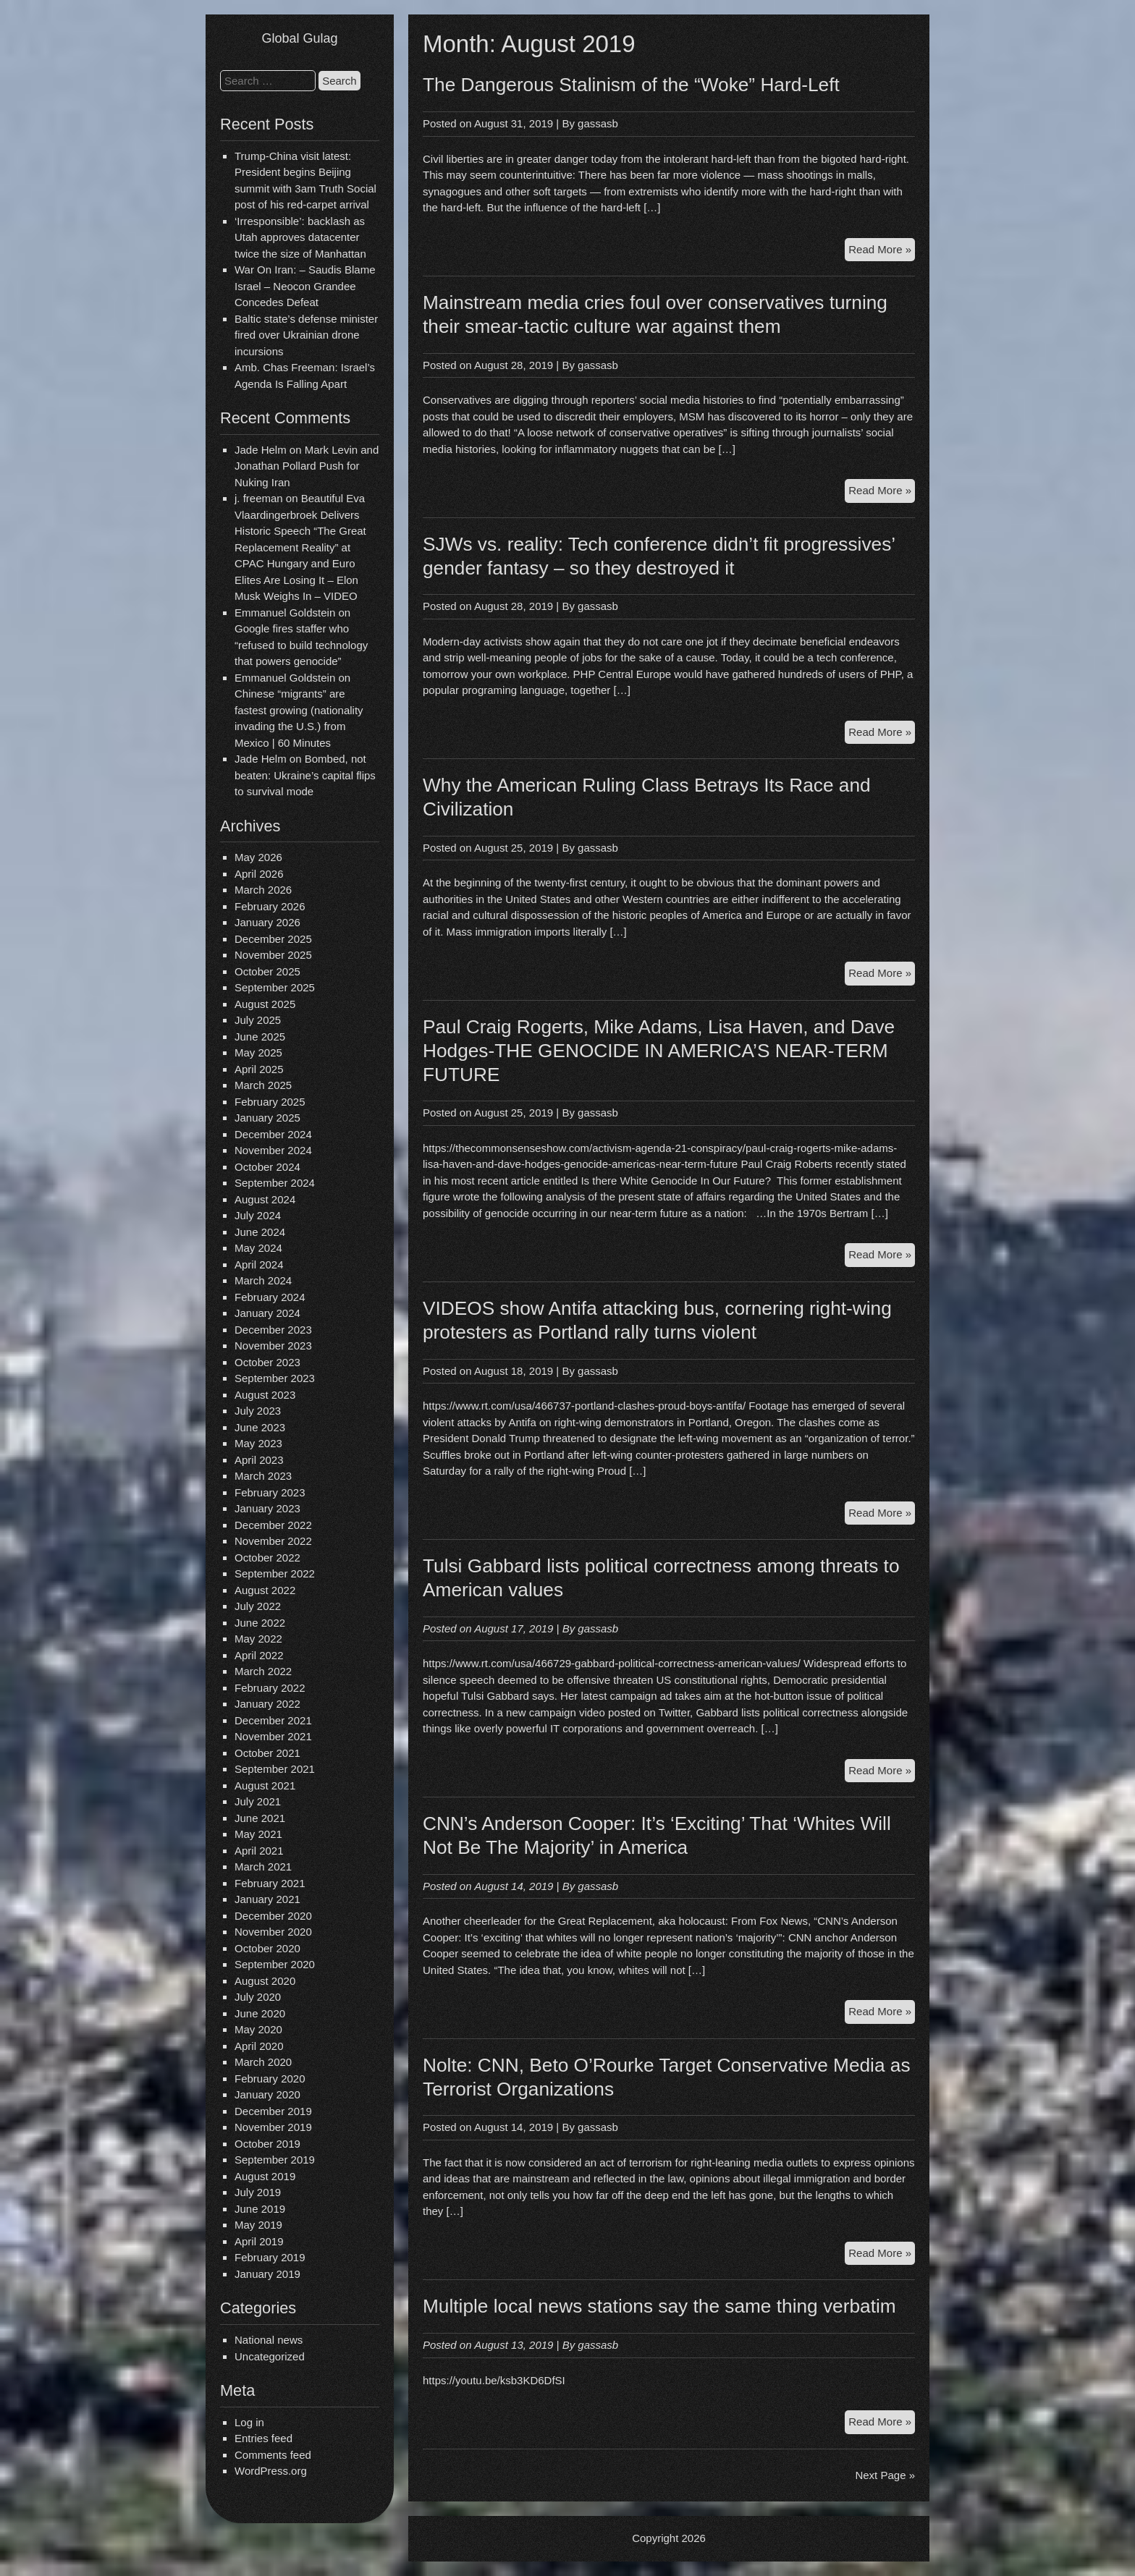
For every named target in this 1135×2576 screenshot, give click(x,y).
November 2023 (273, 1345)
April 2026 (259, 874)
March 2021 (263, 1866)
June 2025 (260, 1036)
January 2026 (267, 922)
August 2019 (265, 2176)
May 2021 (258, 1834)
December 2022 (273, 1525)
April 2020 (259, 2046)
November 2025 (273, 955)
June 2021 (260, 1818)
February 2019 (270, 2257)
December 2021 (273, 1720)
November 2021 (273, 1736)
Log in (249, 2422)
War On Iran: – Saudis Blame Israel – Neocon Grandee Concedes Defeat (305, 285)
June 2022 (260, 1623)
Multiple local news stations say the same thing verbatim (659, 2306)
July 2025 (258, 1020)
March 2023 (263, 1476)
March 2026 (263, 890)
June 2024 (260, 1232)
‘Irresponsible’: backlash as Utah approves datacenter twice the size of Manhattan (300, 237)
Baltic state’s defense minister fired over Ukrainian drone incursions (306, 335)
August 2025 (265, 1004)
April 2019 (259, 2241)
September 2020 (275, 1964)
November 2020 (273, 1931)
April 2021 (259, 1850)
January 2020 (267, 2094)
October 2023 (267, 1362)
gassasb (598, 123)
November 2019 (273, 2127)
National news (269, 2340)
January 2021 (267, 1899)
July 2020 (258, 1997)
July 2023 (258, 1410)
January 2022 (267, 1704)
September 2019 (275, 2159)
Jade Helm (261, 450)
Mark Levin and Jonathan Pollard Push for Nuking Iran (307, 466)
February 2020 (270, 2078)
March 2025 (263, 1085)
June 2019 (260, 2209)
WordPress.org (271, 2471)
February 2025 (270, 1102)
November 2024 (273, 1150)
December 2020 (273, 1916)
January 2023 (267, 1508)
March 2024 (263, 1280)
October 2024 (267, 1167)
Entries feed (263, 2438)
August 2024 (265, 1199)
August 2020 (265, 1981)
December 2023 (273, 1329)
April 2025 (259, 1069)
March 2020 (263, 2062)
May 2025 (258, 1052)
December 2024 (273, 1134)
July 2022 (258, 1606)
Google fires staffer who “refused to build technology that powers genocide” (301, 644)
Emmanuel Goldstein (285, 612)
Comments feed (273, 2455)
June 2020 (260, 2013)
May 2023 (258, 1443)
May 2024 (258, 1248)
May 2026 (258, 857)
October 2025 (267, 971)
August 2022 (265, 1590)
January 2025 (267, 1117)
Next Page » (885, 2475)
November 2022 (273, 1541)
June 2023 (260, 1427)
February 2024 (270, 1297)
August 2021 (265, 1785)
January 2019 (267, 2274)
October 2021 (267, 1753)
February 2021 (270, 1883)
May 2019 (258, 2225)
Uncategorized (270, 2356)
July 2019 (258, 2192)
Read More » (881, 251)
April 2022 (259, 1655)
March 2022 (263, 1671)
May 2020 (258, 2029)
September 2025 (275, 987)
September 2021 (275, 1769)
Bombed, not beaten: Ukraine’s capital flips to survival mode (305, 775)
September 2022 (275, 1573)
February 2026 (270, 906)
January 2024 (267, 1313)
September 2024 (275, 1183)
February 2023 (270, 1492)
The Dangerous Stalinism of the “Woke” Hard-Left (631, 85)
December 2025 (273, 939)
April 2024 (259, 1264)
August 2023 (265, 1395)
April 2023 (259, 1460)
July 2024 (258, 1215)
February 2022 (270, 1688)
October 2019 (267, 2144)
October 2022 (267, 1557)
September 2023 (275, 1378)
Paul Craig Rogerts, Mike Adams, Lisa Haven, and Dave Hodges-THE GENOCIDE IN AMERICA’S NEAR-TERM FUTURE (659, 1050)
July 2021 (258, 1801)
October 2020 (267, 1948)
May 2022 (258, 1638)
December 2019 (273, 2111)
